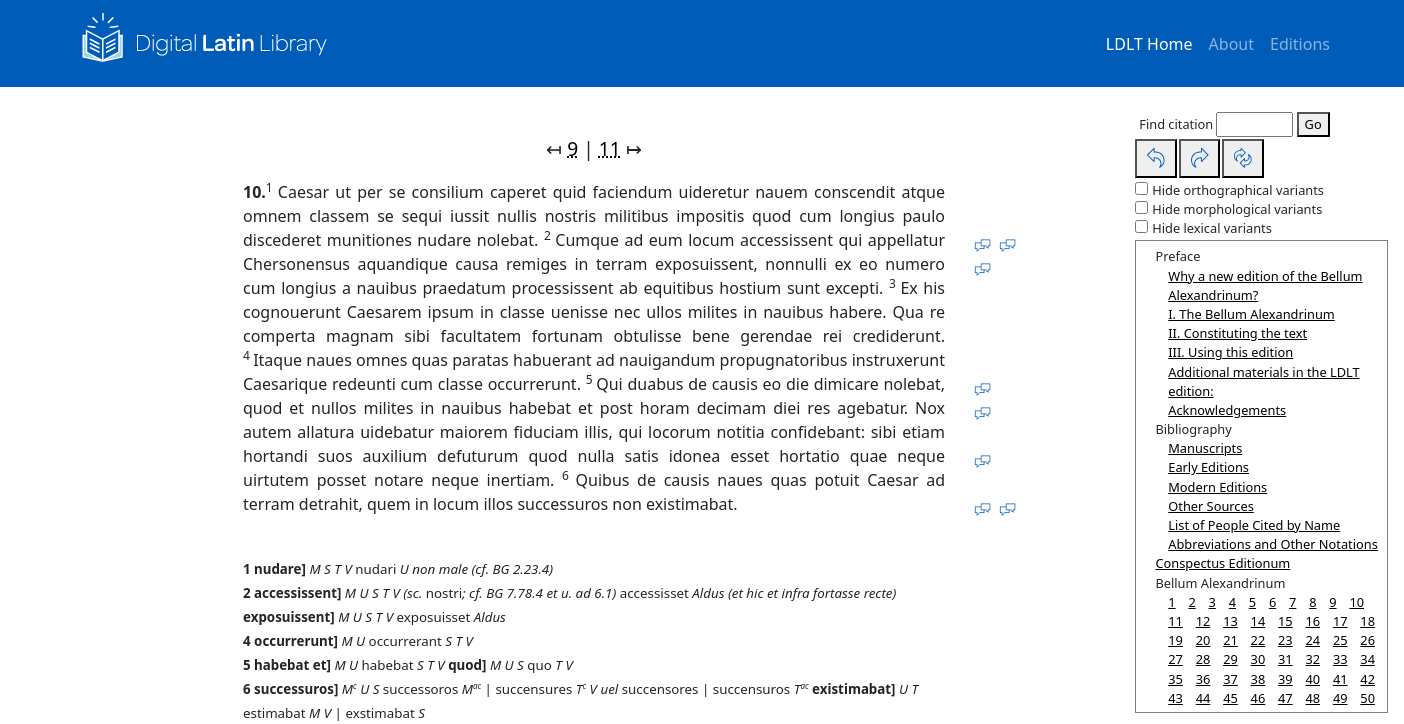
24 (1312, 640)
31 (1285, 659)
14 (1258, 621)
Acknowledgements (1227, 410)
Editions (1300, 44)
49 (1340, 698)
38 (1258, 679)
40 (1312, 679)
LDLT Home (1149, 44)
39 (1285, 679)
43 (1175, 698)
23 (1285, 640)
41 (1340, 679)
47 (1285, 698)
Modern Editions (1217, 487)
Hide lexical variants (1212, 228)
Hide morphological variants (1237, 209)
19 (1175, 640)
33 (1340, 659)
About (1231, 44)
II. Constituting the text (1237, 333)
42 (1367, 679)
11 (610, 148)
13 (1230, 621)
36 (1203, 679)
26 (1367, 640)
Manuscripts (1205, 448)
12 (1203, 621)
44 (1203, 698)
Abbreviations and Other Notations (1273, 544)
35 (1175, 679)
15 (1285, 621)
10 (1356, 602)
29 (1230, 659)
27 (1175, 659)
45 (1230, 698)
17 (1340, 621)
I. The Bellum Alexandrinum (1251, 314)
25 (1340, 640)
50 (1367, 698)
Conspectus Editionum (1222, 563)
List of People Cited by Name (1254, 525)
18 (1367, 621)
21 (1230, 640)
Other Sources (1211, 506)
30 (1258, 659)
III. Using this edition (1230, 352)
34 (1367, 659)
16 (1312, 621)
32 (1312, 659)
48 (1312, 698)
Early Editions (1208, 467)
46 (1258, 698)
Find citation (1176, 124)
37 (1230, 679)
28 (1203, 659)
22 (1258, 640)
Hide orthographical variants (1238, 190)
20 (1203, 640)
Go (1313, 124)
